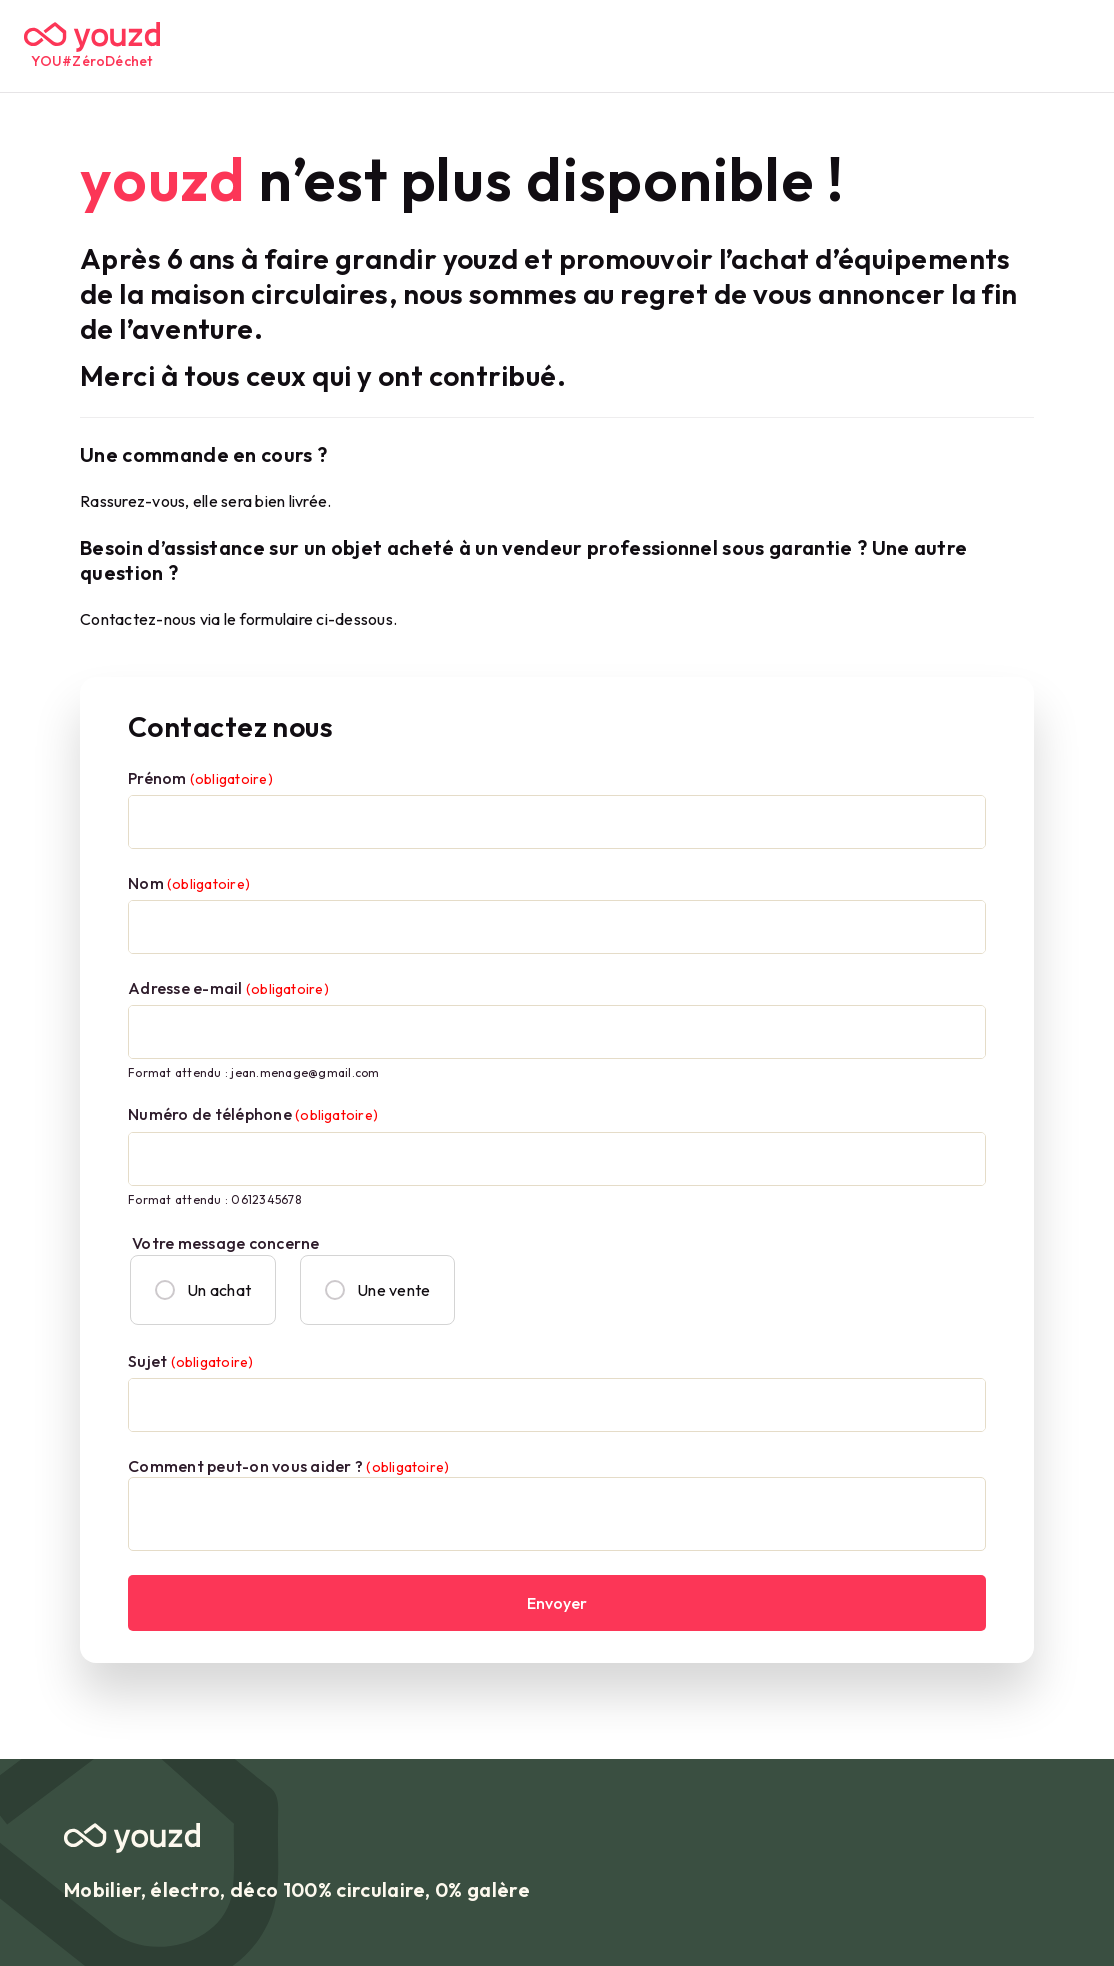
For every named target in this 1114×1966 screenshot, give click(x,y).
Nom (189, 883)
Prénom (200, 778)
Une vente (377, 1290)
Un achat (203, 1290)
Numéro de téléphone (253, 1114)
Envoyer (557, 1603)
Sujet (190, 1361)
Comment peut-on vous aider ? (288, 1466)
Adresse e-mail (228, 988)
